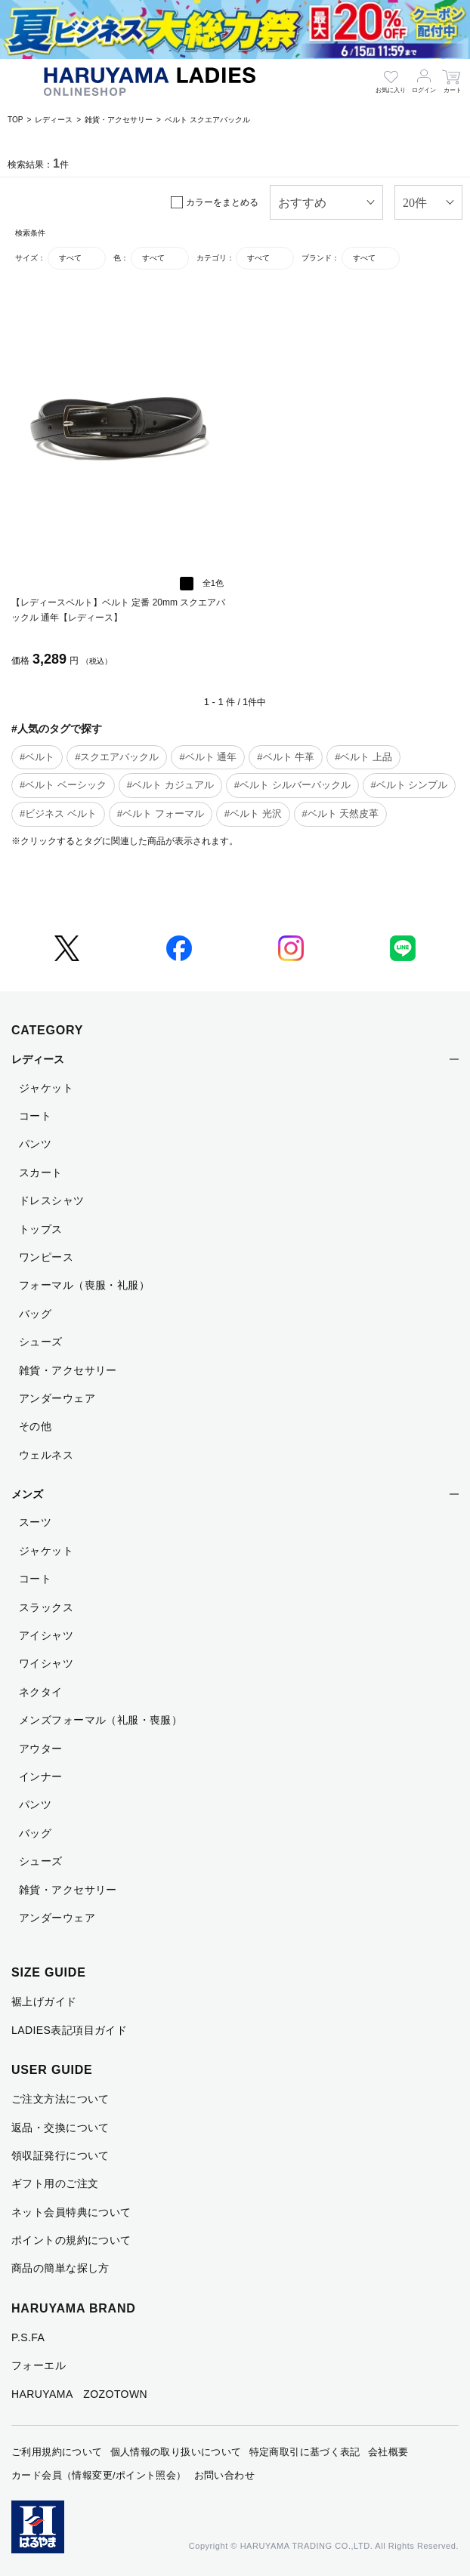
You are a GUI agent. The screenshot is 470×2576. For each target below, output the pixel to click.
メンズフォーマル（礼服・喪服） (100, 1720)
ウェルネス (46, 1455)
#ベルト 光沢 (253, 813)
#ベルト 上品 (363, 757)
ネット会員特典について (71, 2212)
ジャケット (46, 1088)
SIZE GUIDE (48, 1972)
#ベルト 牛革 (285, 757)
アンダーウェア (57, 1398)
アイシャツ (46, 1635)
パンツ (35, 1144)
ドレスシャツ (52, 1200)
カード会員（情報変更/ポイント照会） (99, 2475)
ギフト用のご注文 (54, 2183)
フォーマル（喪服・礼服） (84, 1285)
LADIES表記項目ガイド (69, 2030)
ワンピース (46, 1257)
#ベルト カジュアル (170, 784)
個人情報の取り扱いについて (176, 2451)
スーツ (35, 1522)
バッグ (35, 1314)
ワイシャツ (46, 1663)
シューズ (41, 1342)
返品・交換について (60, 2128)
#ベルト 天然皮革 (340, 813)
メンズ (27, 1494)
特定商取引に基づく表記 (304, 2451)
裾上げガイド (44, 2001)
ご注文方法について (60, 2099)
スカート (41, 1172)
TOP (15, 120)
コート (35, 1116)
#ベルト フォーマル (160, 813)
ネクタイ (41, 1692)
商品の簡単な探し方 (60, 2268)
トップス (41, 1229)
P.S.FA (28, 2337)
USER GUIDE (52, 2069)
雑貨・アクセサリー (119, 120)
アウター (41, 1748)
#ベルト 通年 (208, 757)
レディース (54, 120)
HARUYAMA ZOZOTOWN (79, 2394)
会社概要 (388, 2451)
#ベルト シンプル (409, 784)
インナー (41, 1776)
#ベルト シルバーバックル (292, 784)
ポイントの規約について (71, 2240)
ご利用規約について (57, 2451)
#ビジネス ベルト (58, 813)
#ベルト (37, 757)
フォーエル (38, 2365)
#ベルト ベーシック (63, 784)
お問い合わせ (224, 2475)
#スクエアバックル (117, 757)
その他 (35, 1426)
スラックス (46, 1607)
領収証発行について (60, 2155)
